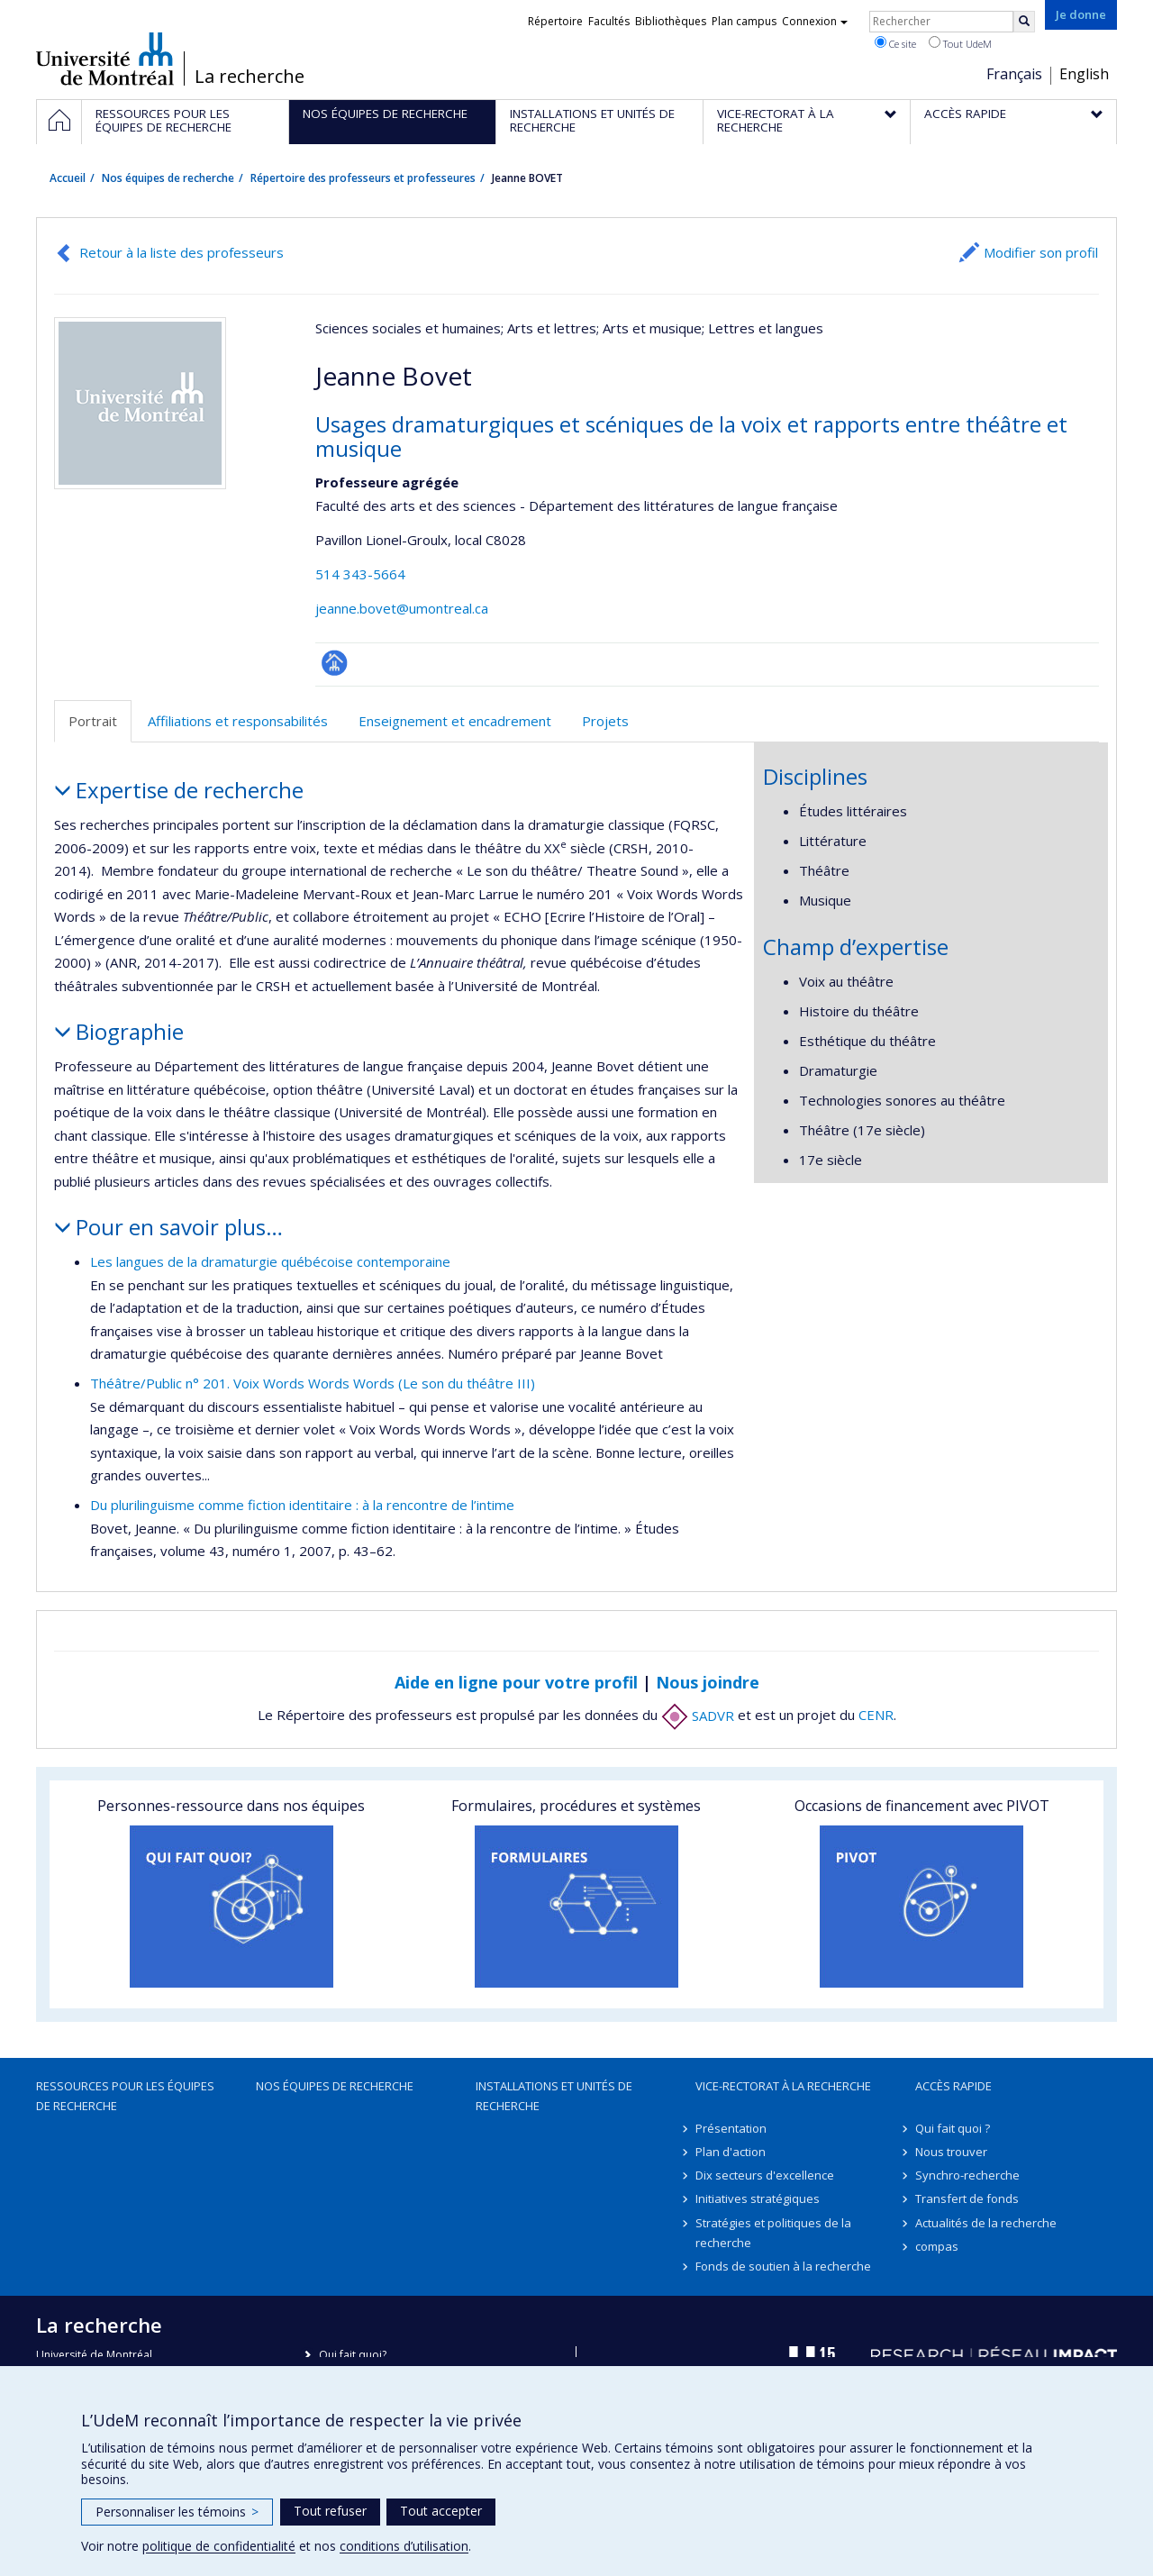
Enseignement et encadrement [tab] (455, 721)
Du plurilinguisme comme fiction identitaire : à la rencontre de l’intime (302, 1505)
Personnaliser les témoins (177, 2511)
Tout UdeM (960, 43)
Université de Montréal (105, 59)
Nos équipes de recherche (168, 178)
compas (936, 2246)
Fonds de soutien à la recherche (783, 2266)
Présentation (731, 2128)
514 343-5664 (360, 574)
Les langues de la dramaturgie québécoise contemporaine (270, 1261)
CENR (876, 1716)
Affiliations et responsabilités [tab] (238, 721)
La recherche (249, 77)
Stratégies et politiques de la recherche (773, 2233)
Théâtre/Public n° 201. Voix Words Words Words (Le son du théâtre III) (312, 1383)
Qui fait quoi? (352, 2354)
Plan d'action (730, 2152)
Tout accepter (441, 2510)
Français (1014, 74)
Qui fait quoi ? (952, 2128)
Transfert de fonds (967, 2198)
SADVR (697, 1716)
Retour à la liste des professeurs (181, 252)
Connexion (815, 21)
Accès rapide (953, 2086)
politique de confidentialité (218, 2545)
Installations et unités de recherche (554, 2096)
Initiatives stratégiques (757, 2198)
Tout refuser (330, 2510)
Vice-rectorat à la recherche (783, 2086)
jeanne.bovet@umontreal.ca (401, 608)
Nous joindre (707, 1682)
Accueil (68, 178)
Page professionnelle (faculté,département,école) (335, 663)
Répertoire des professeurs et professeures (363, 178)
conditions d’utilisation (404, 2545)
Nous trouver (951, 2152)
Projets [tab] (605, 721)
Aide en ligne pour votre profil (516, 1682)
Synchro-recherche (967, 2175)
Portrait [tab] (92, 721)
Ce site (895, 43)
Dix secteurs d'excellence (764, 2175)
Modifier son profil (1041, 252)
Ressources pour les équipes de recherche (125, 2096)
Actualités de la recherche (986, 2223)
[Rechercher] (1024, 21)
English (1084, 74)
